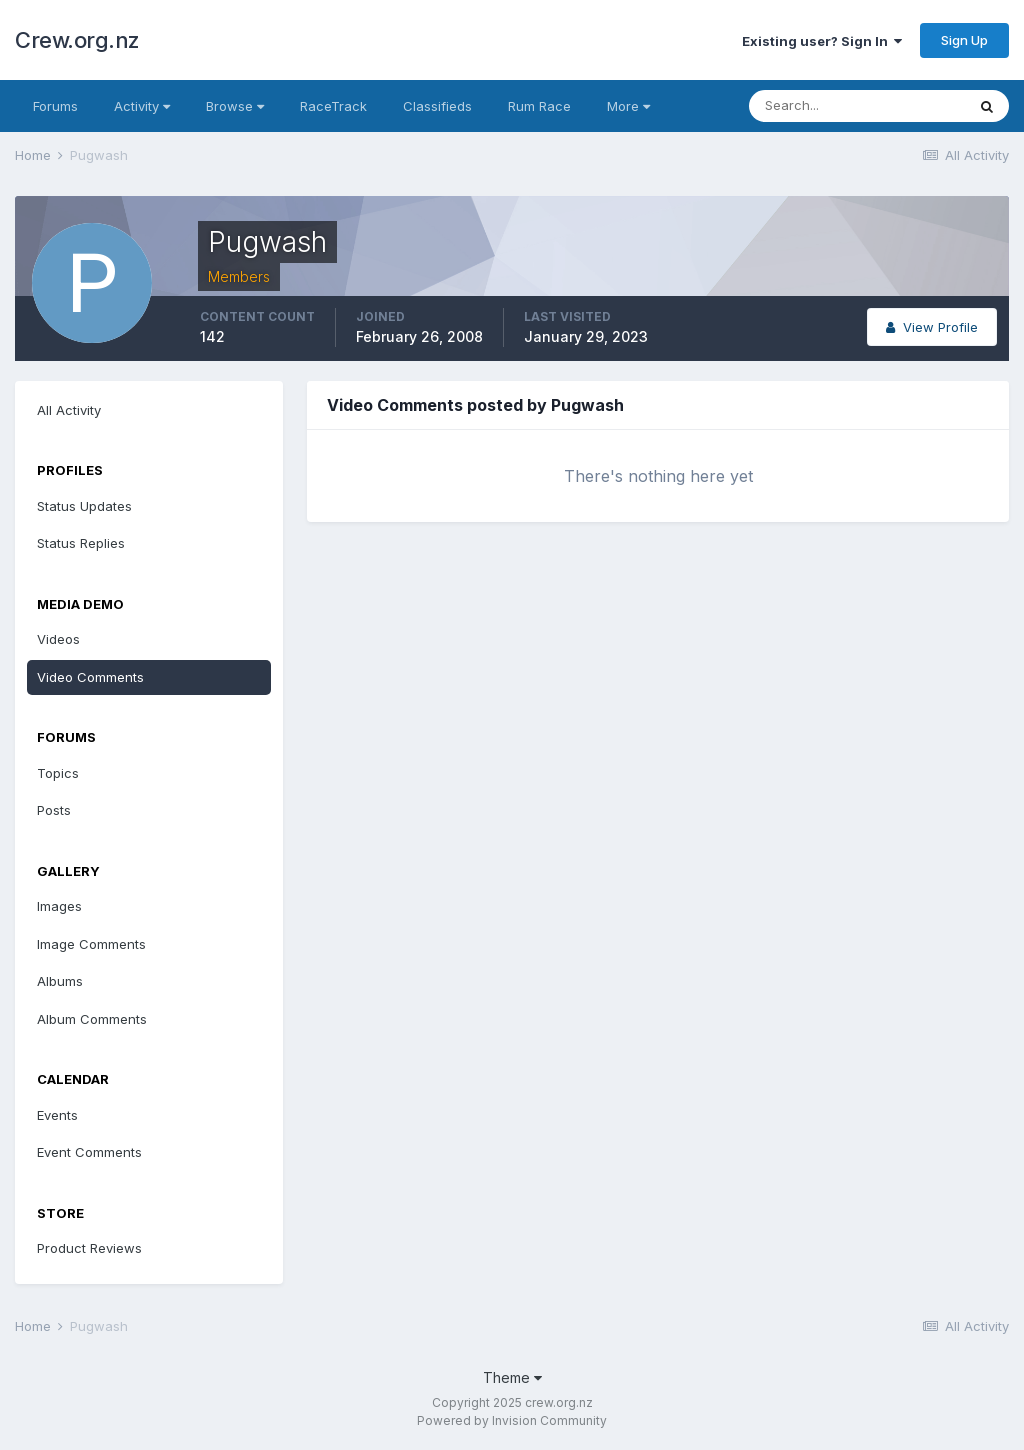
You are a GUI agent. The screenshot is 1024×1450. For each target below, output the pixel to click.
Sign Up (964, 40)
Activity (142, 106)
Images (59, 906)
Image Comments (91, 944)
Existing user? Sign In (822, 41)
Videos (58, 639)
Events (57, 1115)
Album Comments (92, 1019)
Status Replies (81, 543)
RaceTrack (333, 106)
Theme (512, 1377)
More (628, 106)
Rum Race (539, 106)
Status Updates (84, 506)
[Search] (857, 106)
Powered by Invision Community (512, 1420)
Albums (60, 981)
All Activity (69, 410)
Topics (58, 773)
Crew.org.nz (77, 40)
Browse (235, 106)
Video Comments (90, 677)
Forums (55, 106)
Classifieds (437, 106)
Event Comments (89, 1152)
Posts (54, 810)
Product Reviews (89, 1248)
